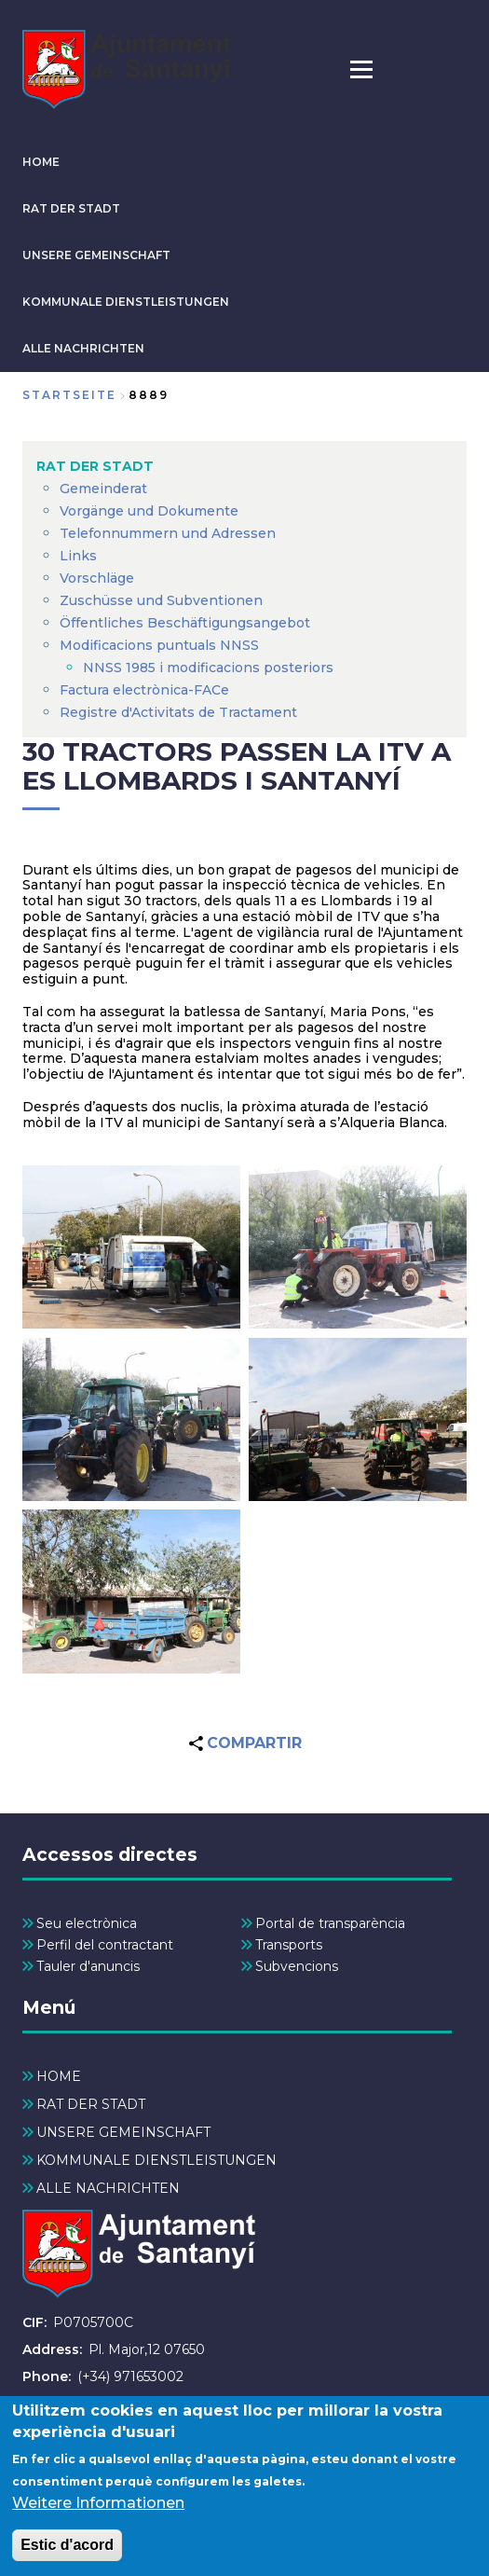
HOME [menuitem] (58, 2076)
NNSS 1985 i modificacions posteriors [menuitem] (210, 667)
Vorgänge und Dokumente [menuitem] (149, 511)
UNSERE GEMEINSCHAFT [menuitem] (123, 2132)
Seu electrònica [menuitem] (86, 1923)
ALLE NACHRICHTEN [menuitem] (108, 2188)
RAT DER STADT (71, 208)
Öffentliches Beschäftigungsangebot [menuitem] (185, 622)
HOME (41, 162)
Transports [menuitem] (288, 1944)
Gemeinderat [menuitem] (103, 488)
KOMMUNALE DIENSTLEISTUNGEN (125, 302)
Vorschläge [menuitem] (97, 578)
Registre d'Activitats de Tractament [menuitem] (178, 712)
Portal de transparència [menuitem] (330, 1923)
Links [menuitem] (78, 555)
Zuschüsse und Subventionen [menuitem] (161, 600)
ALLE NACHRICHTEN (83, 348)
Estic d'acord (67, 2554)
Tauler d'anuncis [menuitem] (88, 1966)
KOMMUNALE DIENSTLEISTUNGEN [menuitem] (156, 2160)
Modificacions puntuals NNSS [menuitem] (159, 645)
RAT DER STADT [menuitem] (95, 466)
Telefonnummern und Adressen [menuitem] (168, 533)
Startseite (69, 395)
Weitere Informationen (98, 2512)
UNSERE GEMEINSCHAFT (96, 255)
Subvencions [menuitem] (296, 1966)
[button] (131, 1247)
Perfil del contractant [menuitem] (104, 1944)
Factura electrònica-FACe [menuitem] (144, 690)
